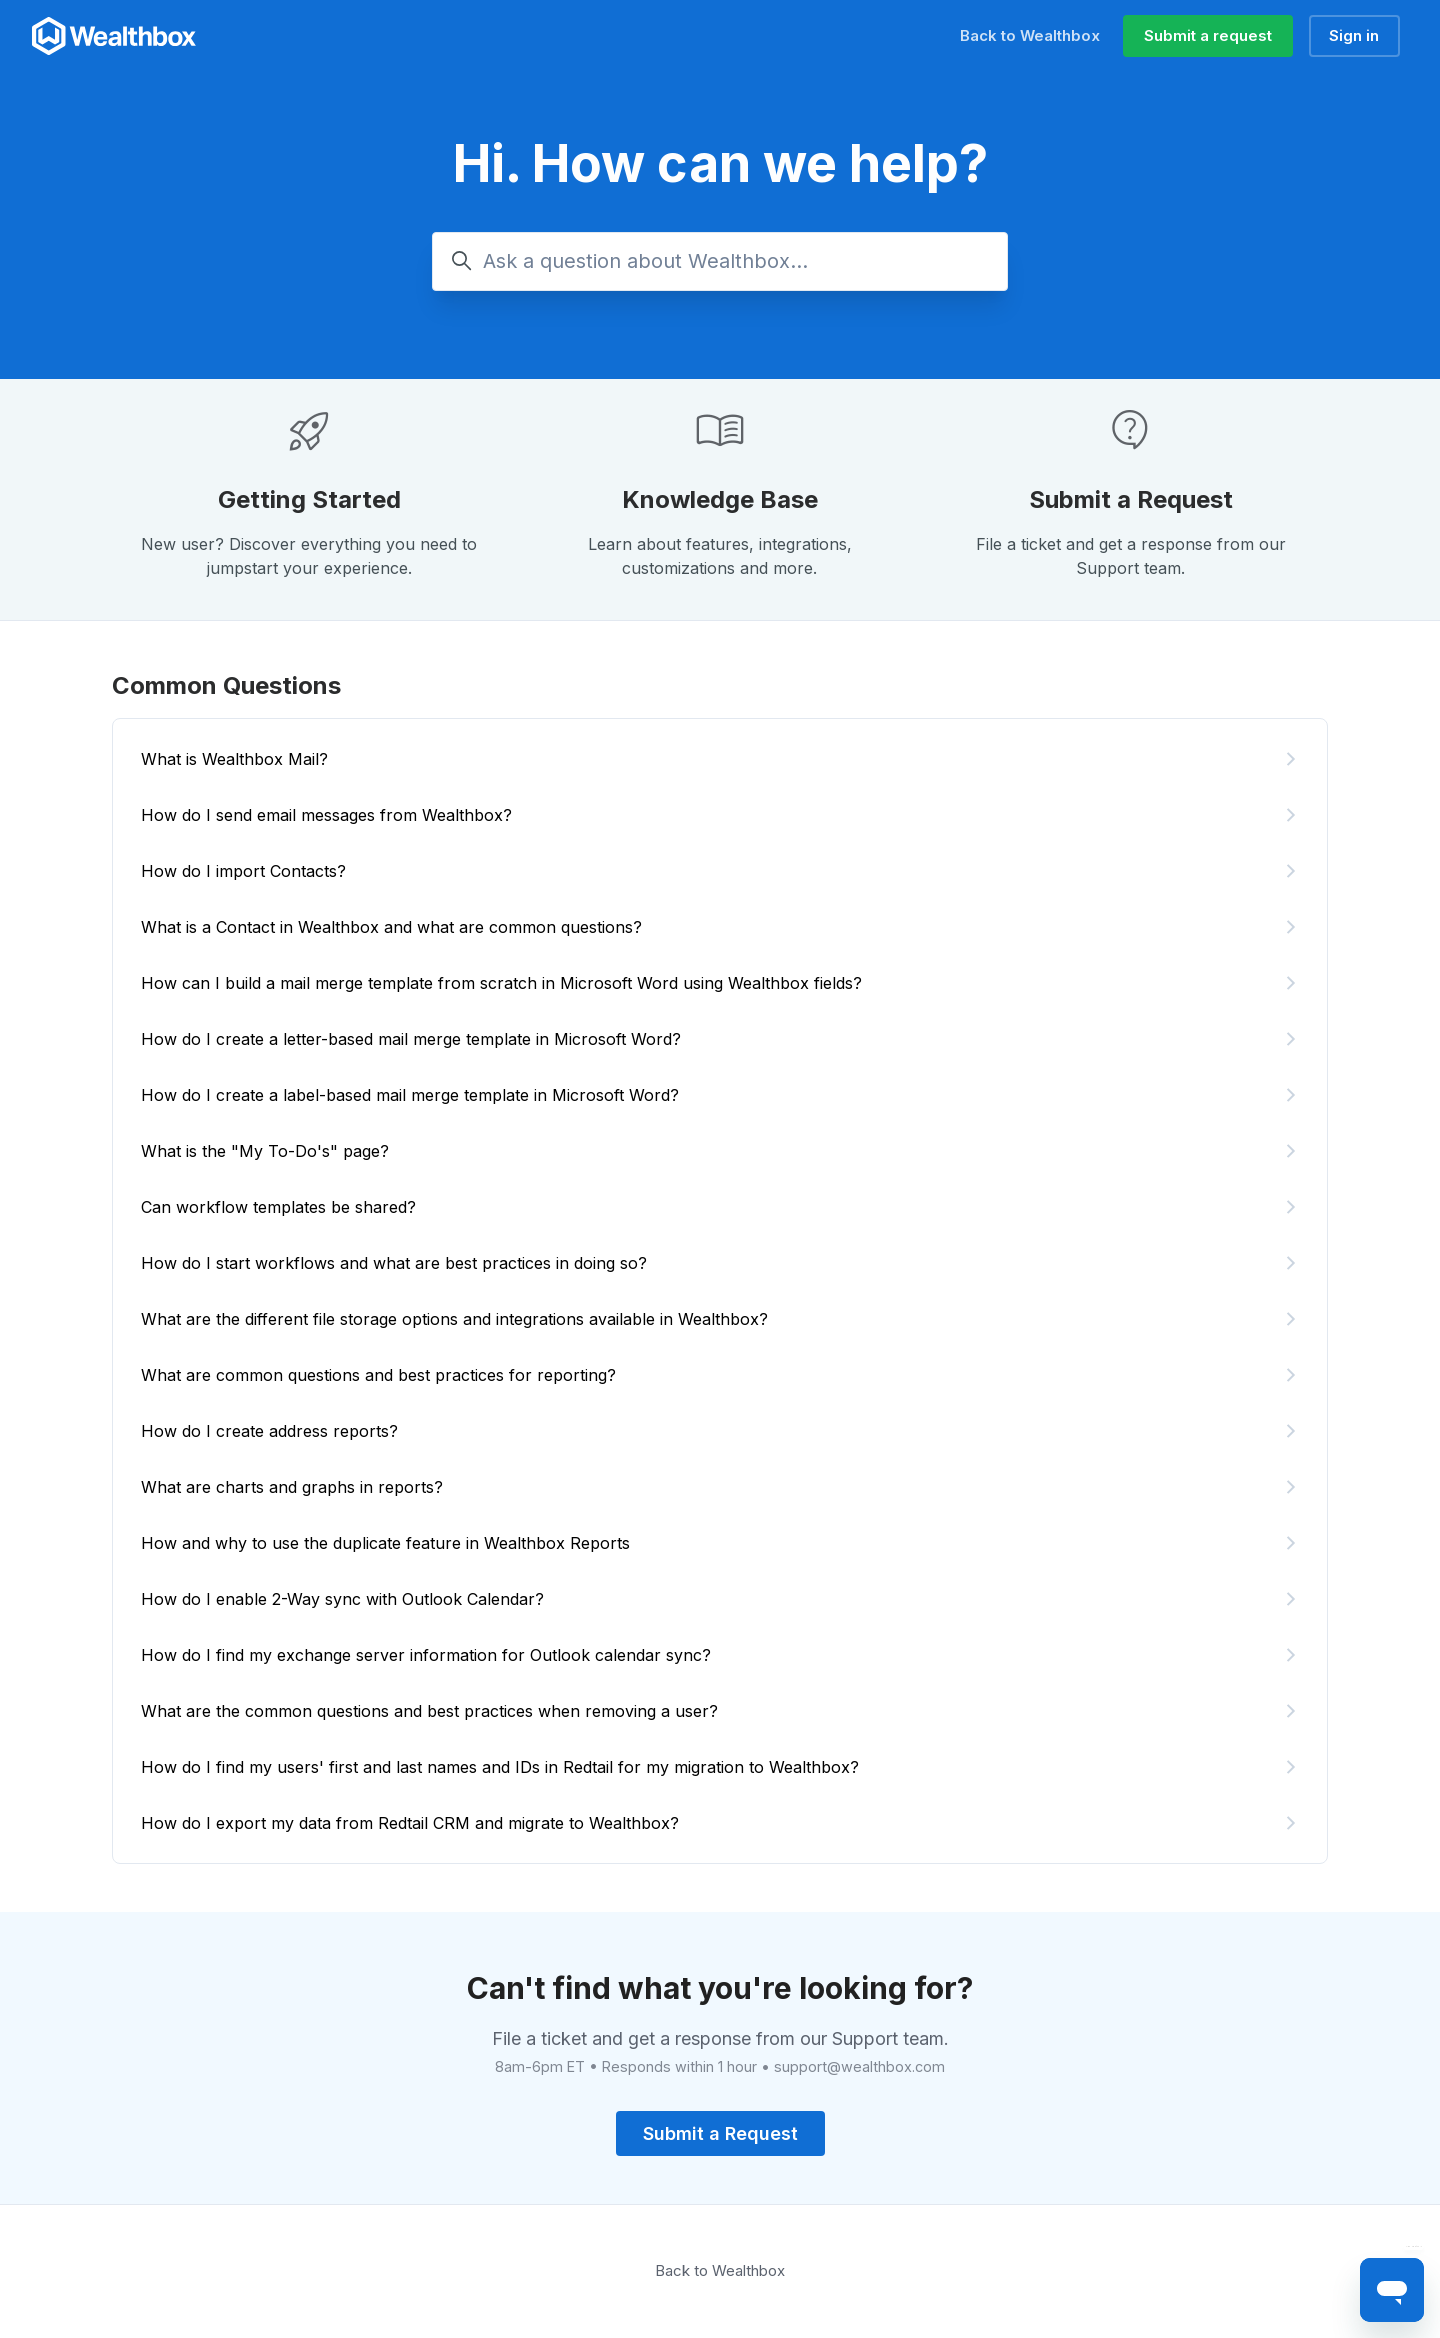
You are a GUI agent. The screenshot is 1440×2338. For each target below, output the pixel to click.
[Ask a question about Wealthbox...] (720, 261)
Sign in (1354, 35)
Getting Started (309, 499)
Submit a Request (1131, 499)
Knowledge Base (720, 499)
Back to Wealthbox (1030, 35)
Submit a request (1208, 35)
